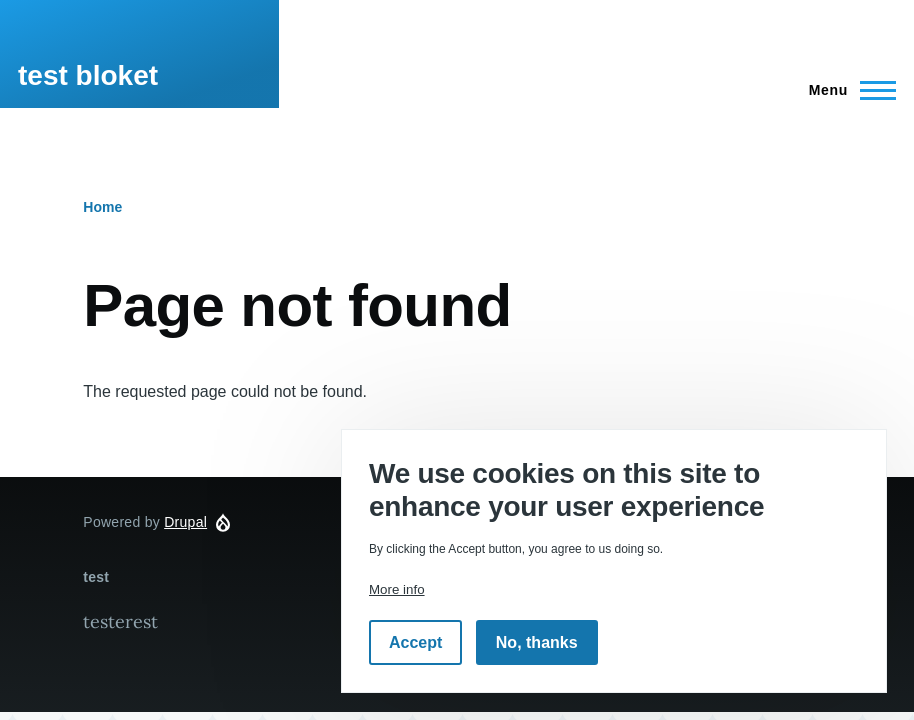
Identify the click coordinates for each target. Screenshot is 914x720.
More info (397, 589)
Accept (415, 642)
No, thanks (537, 642)
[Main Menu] (846, 90)
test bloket (88, 75)
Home (102, 207)
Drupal (185, 522)
